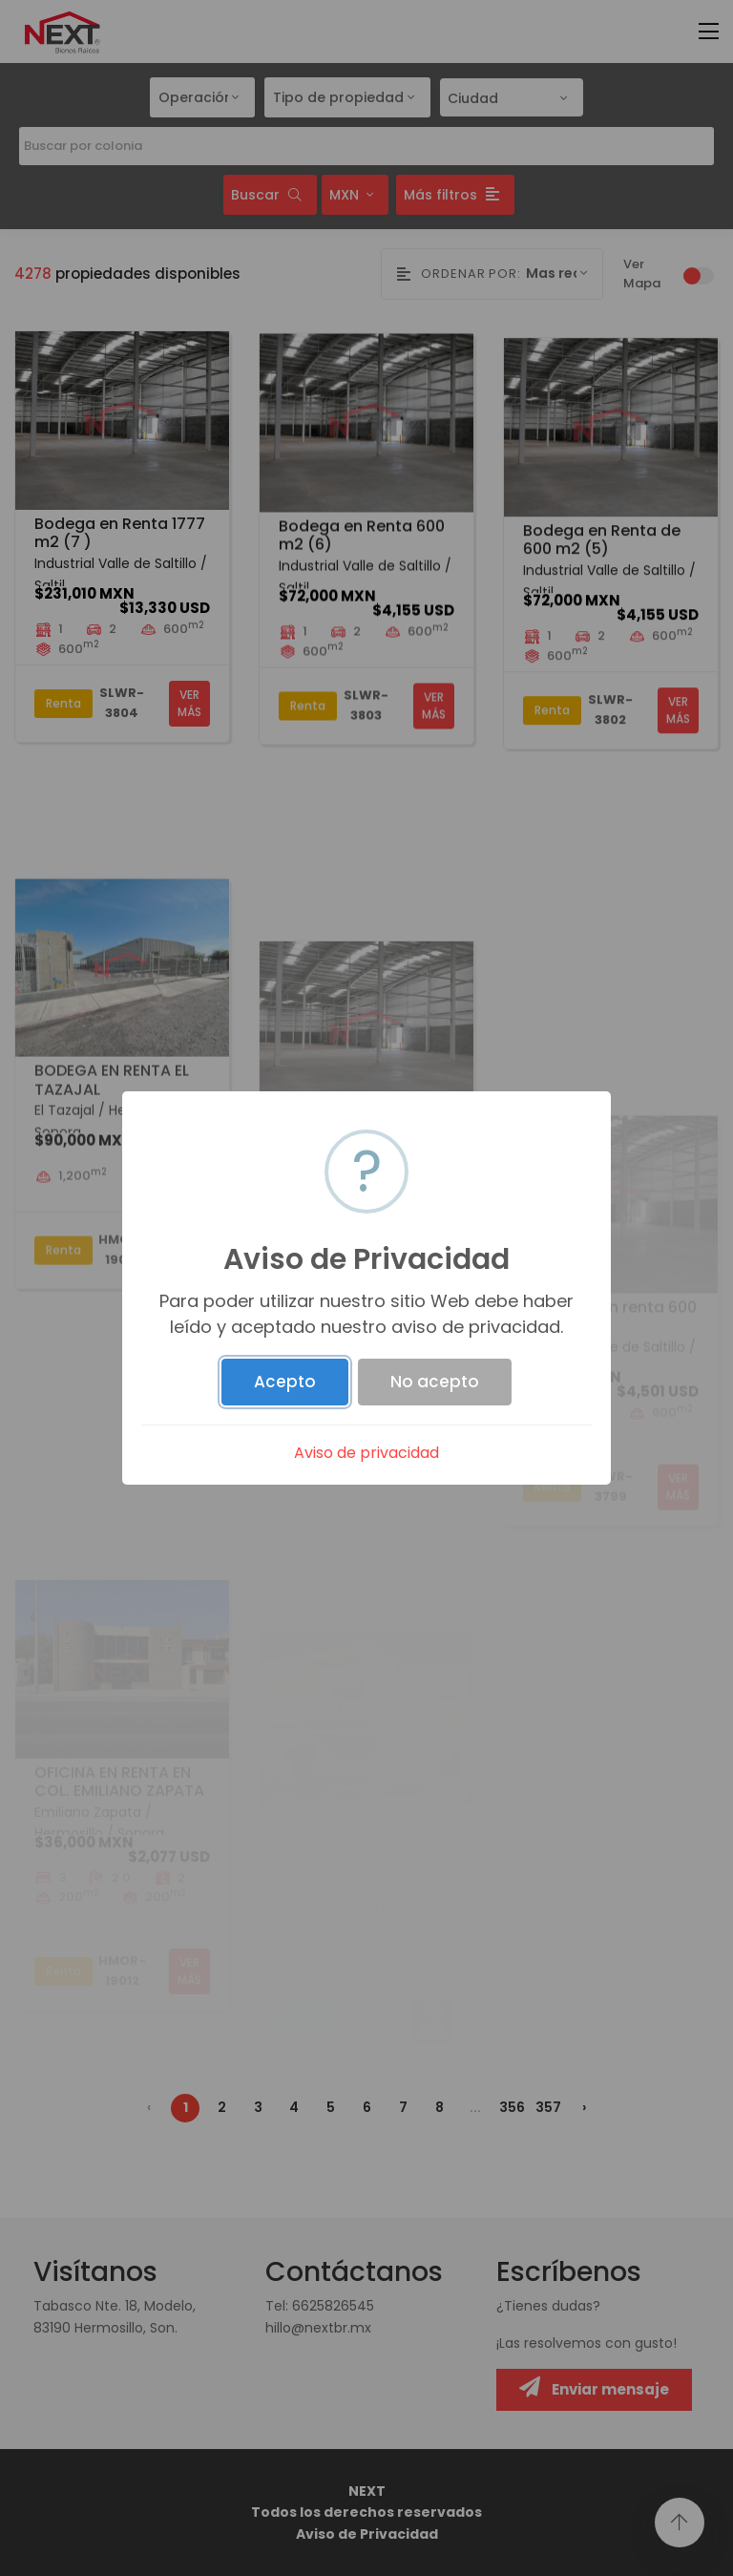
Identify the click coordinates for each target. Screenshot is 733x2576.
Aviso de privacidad (366, 1453)
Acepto (285, 1381)
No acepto (434, 1381)
